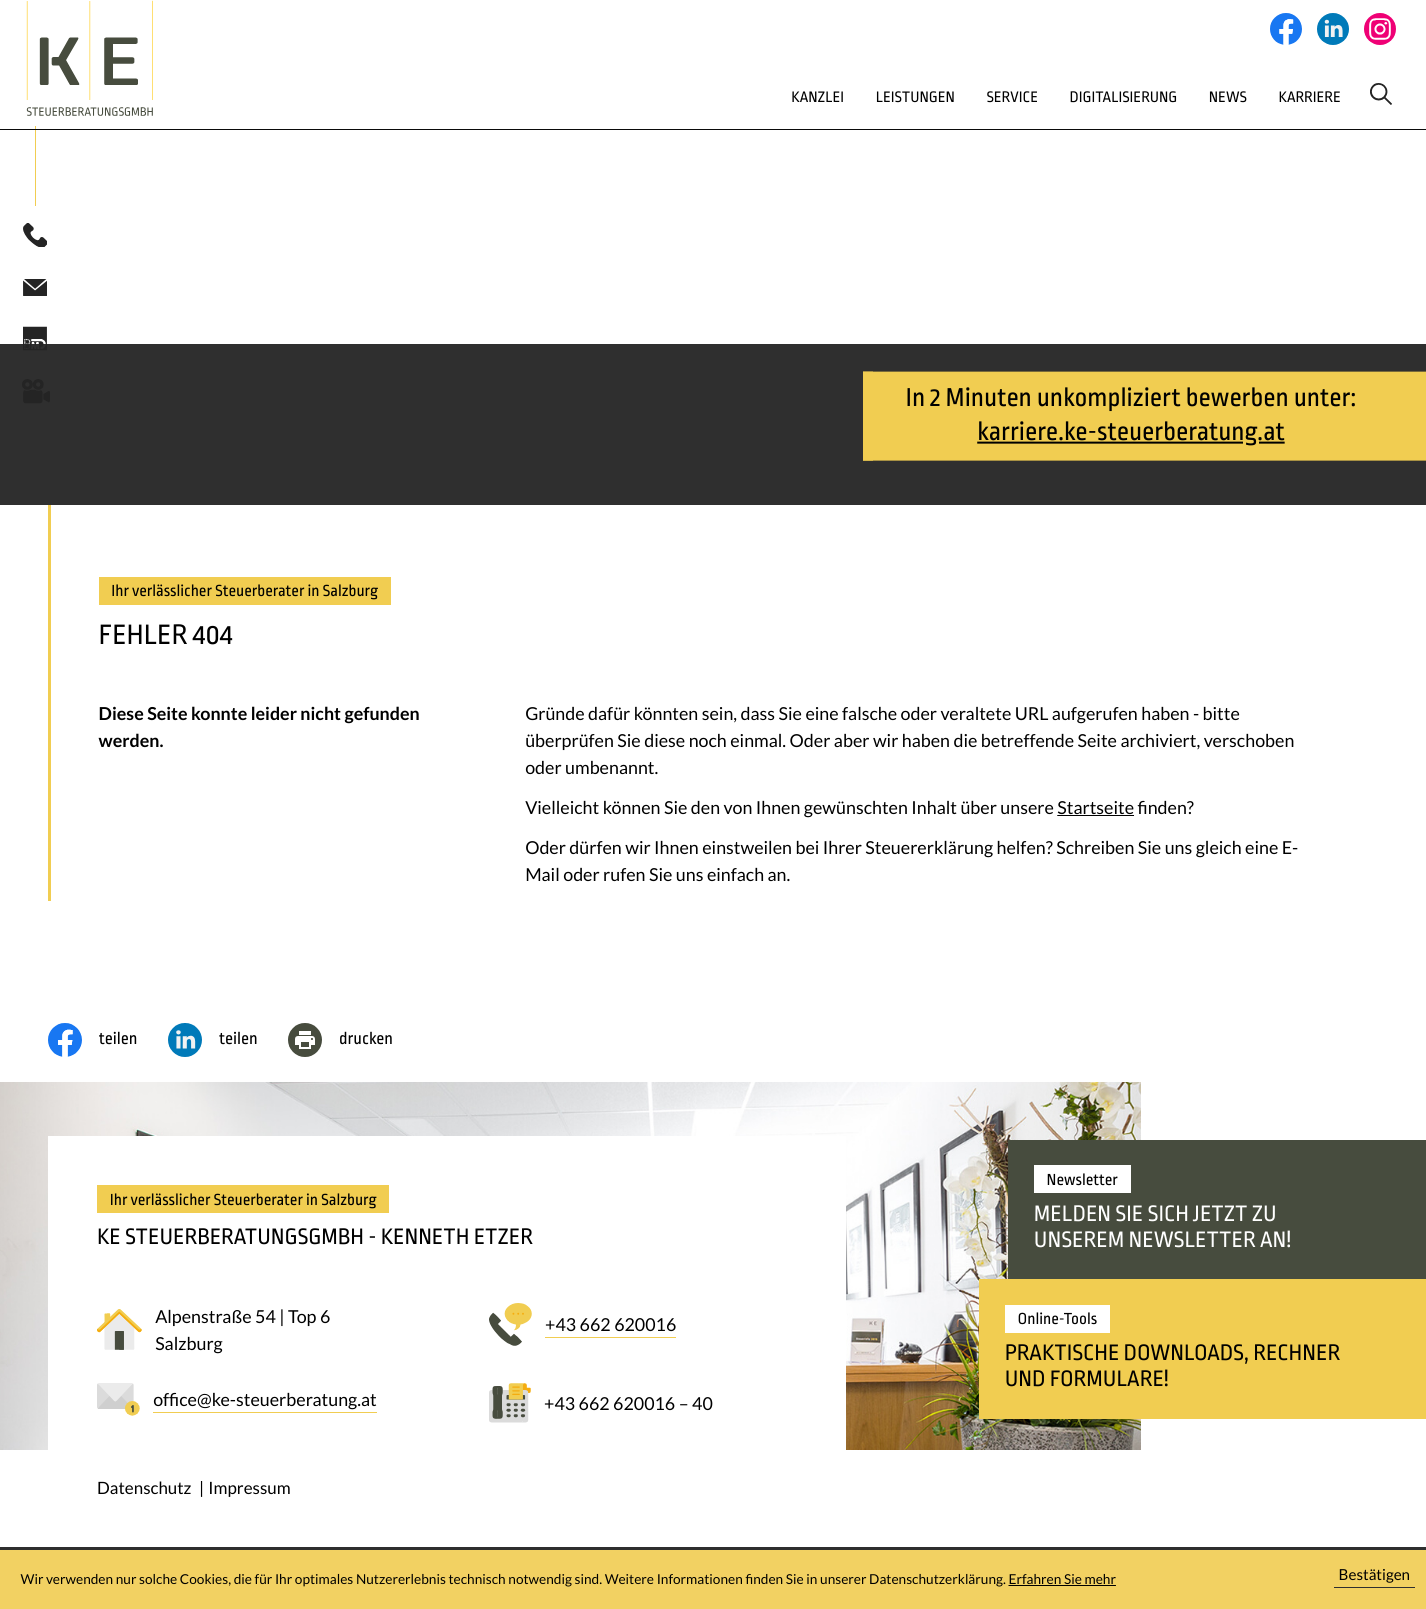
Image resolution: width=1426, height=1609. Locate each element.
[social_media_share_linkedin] (228, 1064)
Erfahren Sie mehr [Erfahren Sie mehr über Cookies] (1062, 1579)
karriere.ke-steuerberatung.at (1130, 456)
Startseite (1095, 831)
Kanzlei (716, 113)
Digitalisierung (1054, 113)
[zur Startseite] (143, 67)
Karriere (1259, 113)
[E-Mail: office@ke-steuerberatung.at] (35, 310)
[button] (35, 259)
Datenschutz (144, 1511)
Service (931, 113)
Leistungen (824, 113)
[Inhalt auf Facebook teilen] (108, 1064)
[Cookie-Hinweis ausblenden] (1374, 1579)
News (1169, 113)
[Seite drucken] (355, 1064)
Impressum (249, 1511)
